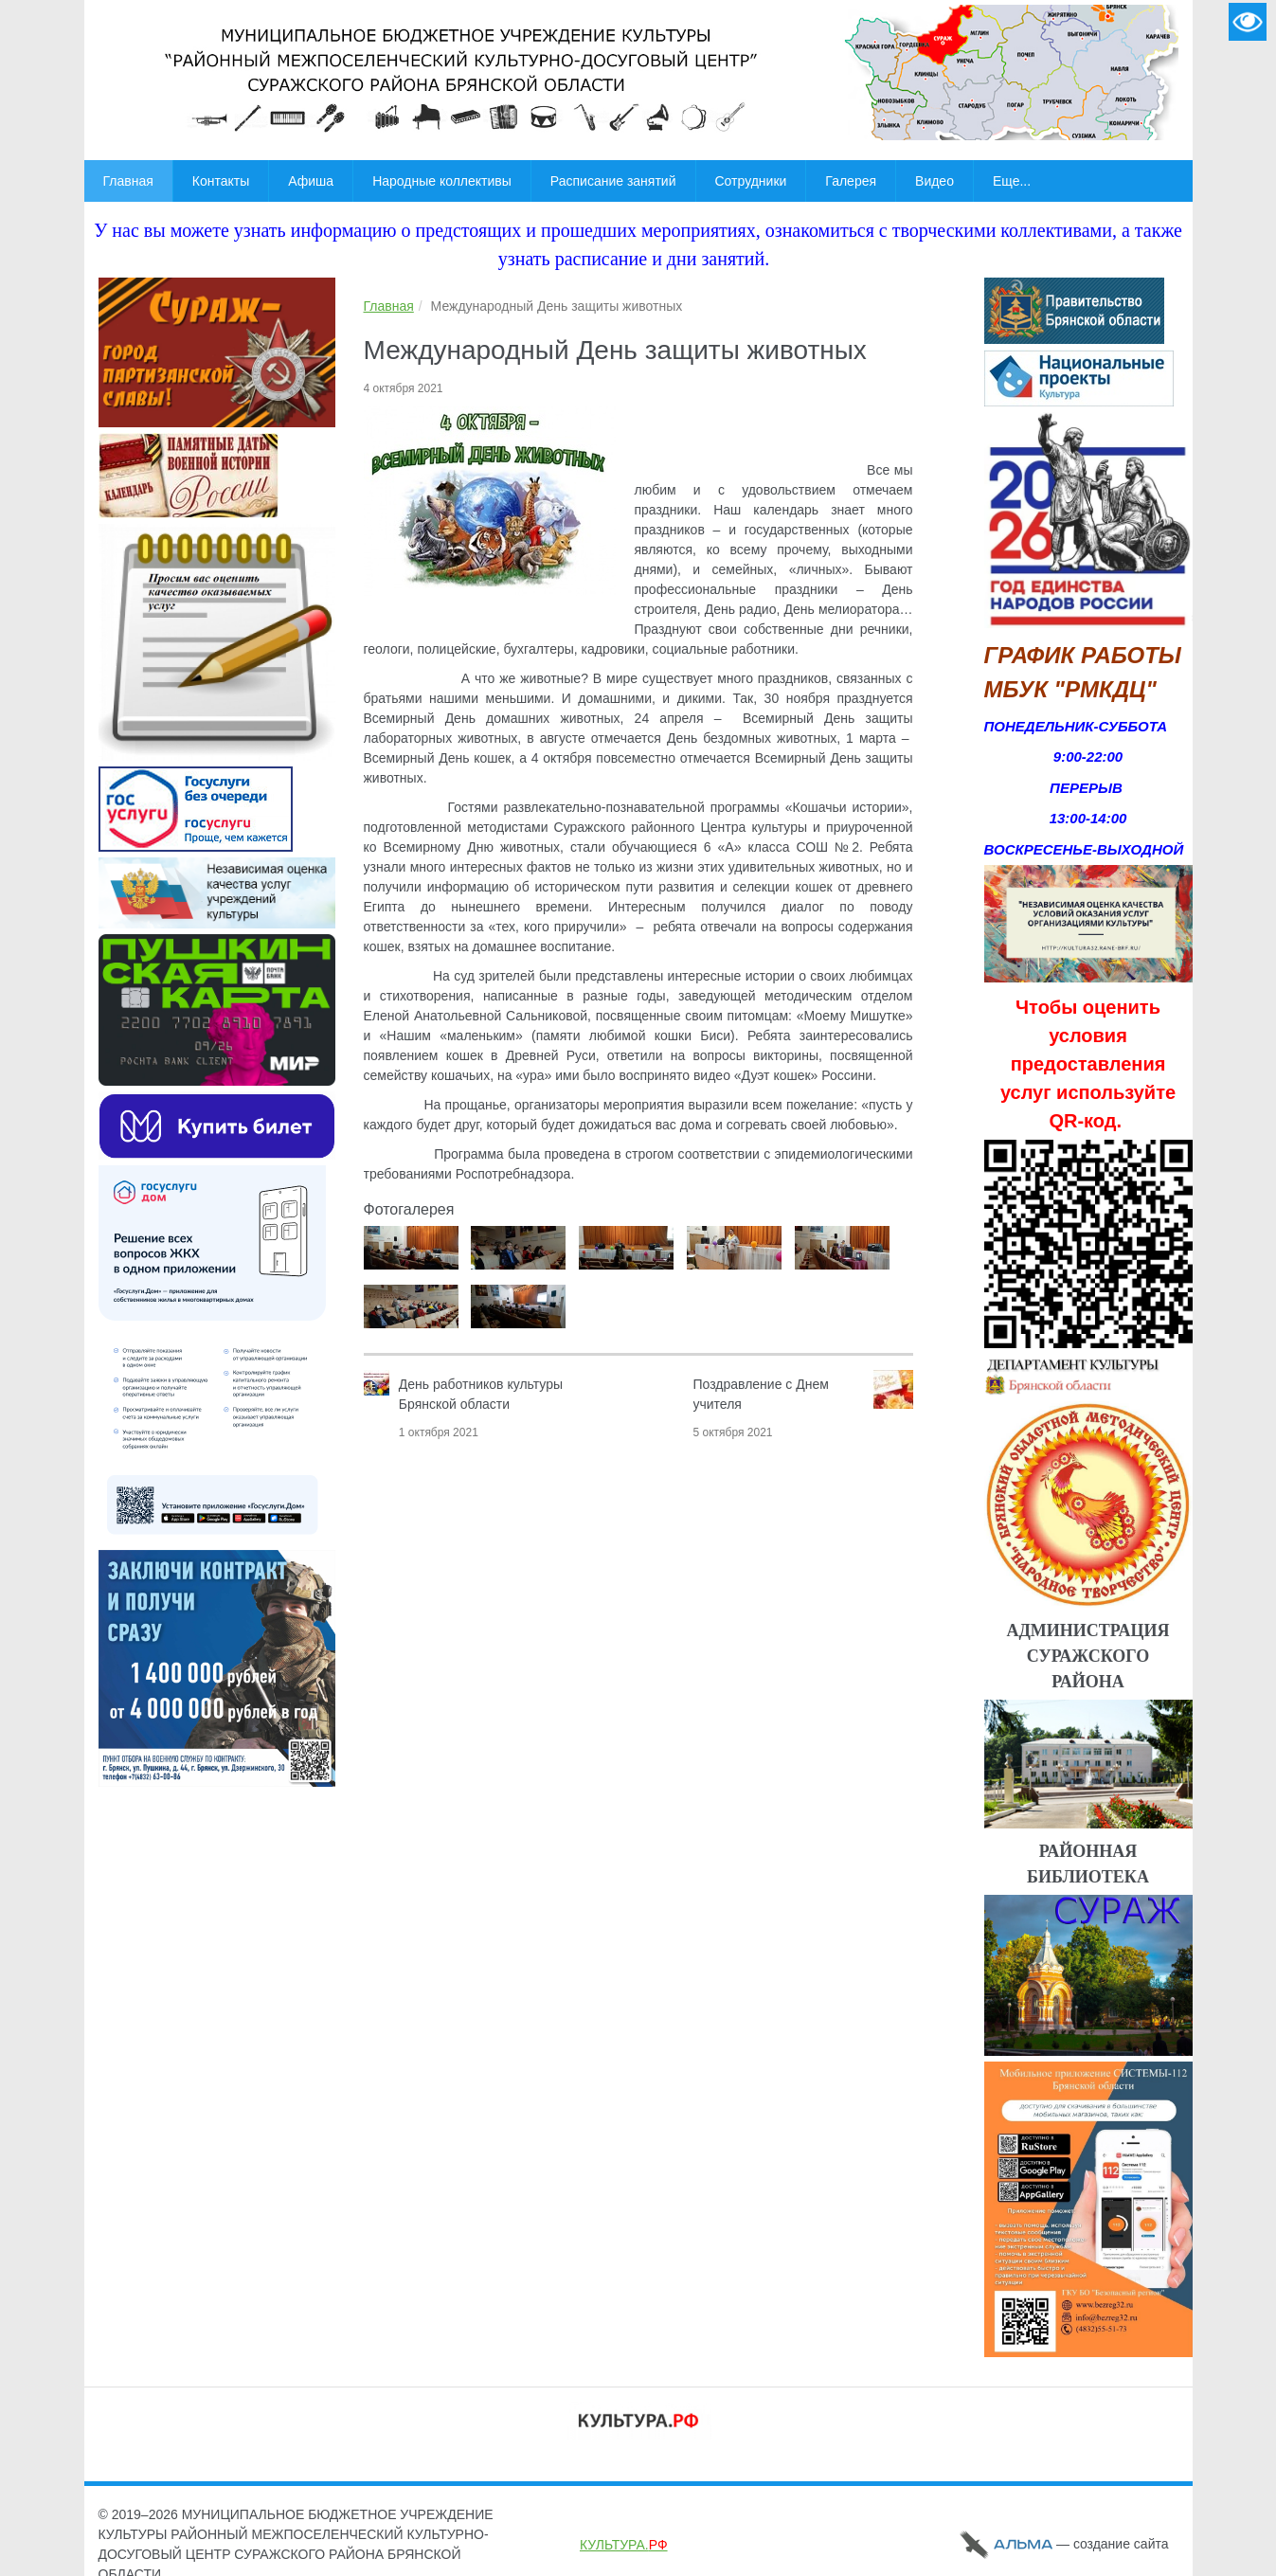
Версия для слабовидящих (1248, 22)
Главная (389, 306)
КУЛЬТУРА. (624, 2544)
